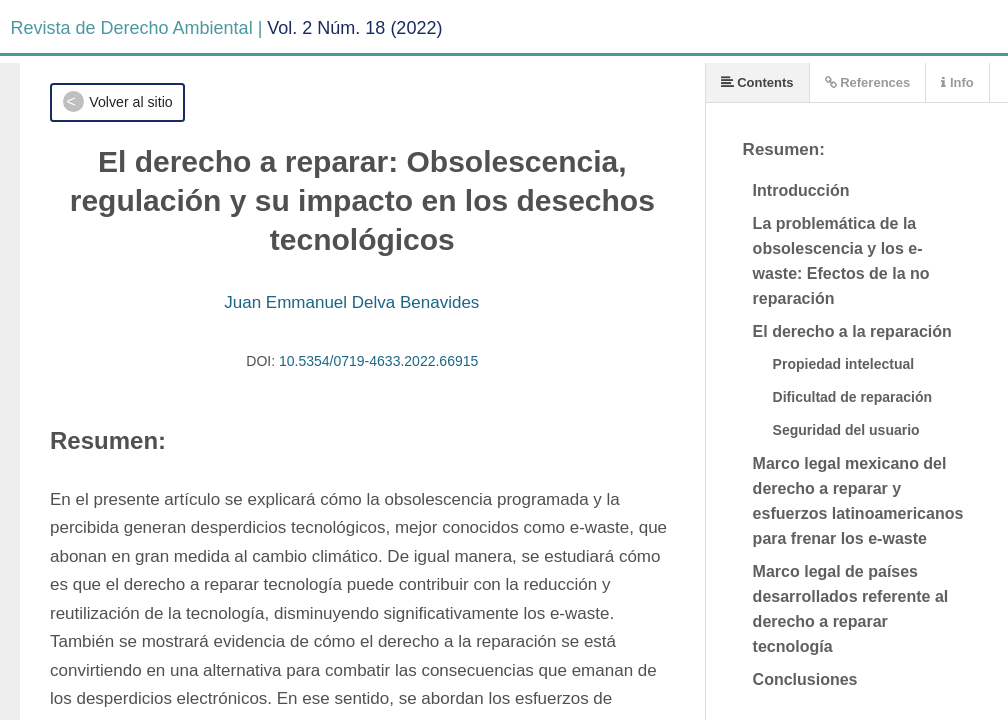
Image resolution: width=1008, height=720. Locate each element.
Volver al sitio (130, 102)
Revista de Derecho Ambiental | (137, 28)
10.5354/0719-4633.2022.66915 (378, 361)
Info (957, 82)
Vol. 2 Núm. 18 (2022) (354, 28)
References (868, 82)
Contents (757, 82)
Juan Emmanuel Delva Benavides (351, 302)
